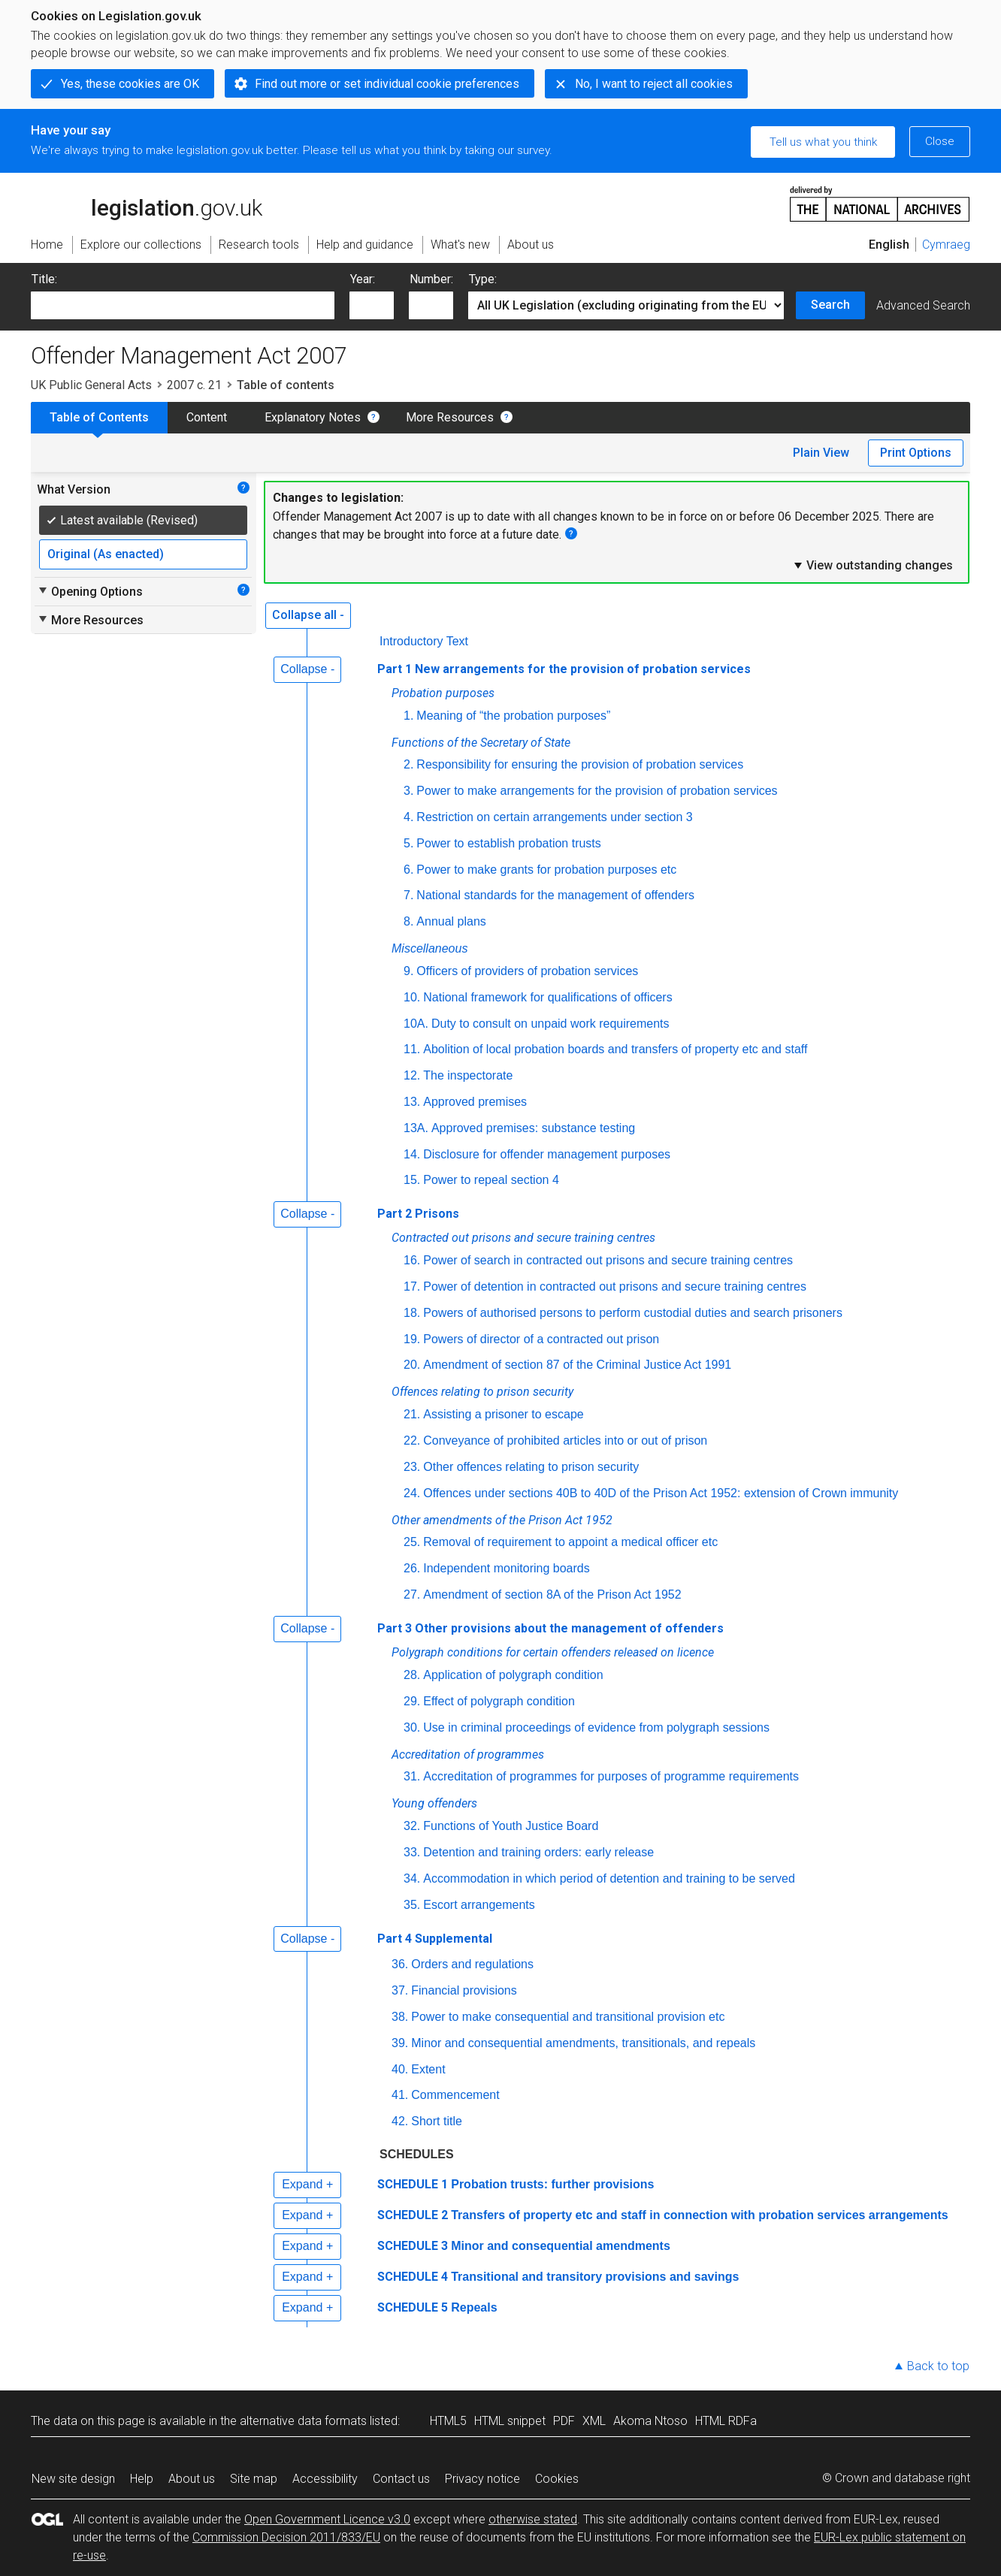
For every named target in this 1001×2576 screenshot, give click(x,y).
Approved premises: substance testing (533, 1128)
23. (412, 1466)
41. (400, 2094)
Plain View (821, 452)
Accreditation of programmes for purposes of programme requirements (611, 1776)
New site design (73, 2479)
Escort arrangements (479, 1904)
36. (400, 1964)
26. (412, 1568)
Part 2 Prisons (418, 1213)
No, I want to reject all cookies (654, 84)
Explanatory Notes (313, 417)
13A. (416, 1128)
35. (412, 1904)
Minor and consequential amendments (560, 2245)
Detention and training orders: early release (538, 1852)
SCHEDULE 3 (412, 2246)
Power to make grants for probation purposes (547, 869)
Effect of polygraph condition (499, 1701)
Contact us (401, 2479)
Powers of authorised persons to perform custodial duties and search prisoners (632, 1312)
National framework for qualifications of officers (547, 997)
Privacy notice (482, 2479)
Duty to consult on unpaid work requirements (550, 1023)
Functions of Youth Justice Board (510, 1826)
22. (412, 1440)
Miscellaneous (429, 948)
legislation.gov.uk (146, 203)
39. (400, 2043)
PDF (564, 2421)
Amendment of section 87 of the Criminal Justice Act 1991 (577, 1364)
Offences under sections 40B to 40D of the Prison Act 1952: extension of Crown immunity (660, 1493)
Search (830, 304)
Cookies (557, 2479)
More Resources (450, 417)
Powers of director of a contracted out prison (541, 1339)
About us (191, 2479)
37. (400, 1990)
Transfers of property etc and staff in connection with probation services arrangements (699, 2215)
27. (412, 1594)
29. (412, 1701)
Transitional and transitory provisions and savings (595, 2276)
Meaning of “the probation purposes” (513, 715)
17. (412, 1286)
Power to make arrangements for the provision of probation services (596, 790)
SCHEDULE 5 (412, 2307)
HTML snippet (510, 2421)
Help (141, 2479)
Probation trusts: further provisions (552, 2184)
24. (412, 1493)
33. (412, 1852)
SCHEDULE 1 (412, 2184)
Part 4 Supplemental (434, 1938)
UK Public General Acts (91, 385)
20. (412, 1364)
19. (412, 1339)
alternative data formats (303, 2421)
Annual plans (451, 921)
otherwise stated (532, 2519)
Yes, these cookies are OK (130, 84)
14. (412, 1154)
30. (412, 1727)
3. (408, 790)
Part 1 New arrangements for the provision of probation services (564, 669)
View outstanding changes (872, 564)
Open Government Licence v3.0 (327, 2519)
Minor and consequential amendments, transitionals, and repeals (583, 2043)
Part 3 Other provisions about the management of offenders (550, 1628)
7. (408, 895)
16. (412, 1260)
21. (412, 1414)
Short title (436, 2121)
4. (408, 817)
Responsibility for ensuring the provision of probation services (579, 764)
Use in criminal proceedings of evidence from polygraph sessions (596, 1727)
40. (400, 2069)
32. (412, 1826)
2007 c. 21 (194, 385)
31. (412, 1776)
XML (594, 2421)
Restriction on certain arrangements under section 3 (554, 817)
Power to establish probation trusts (508, 843)
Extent (428, 2069)
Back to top (938, 2366)
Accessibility (325, 2479)
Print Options (915, 452)
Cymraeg (946, 244)
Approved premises (475, 1101)
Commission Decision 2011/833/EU (286, 2537)
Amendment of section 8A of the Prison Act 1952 (552, 1594)
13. (412, 1101)
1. (408, 715)
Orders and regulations (472, 1964)
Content (206, 417)
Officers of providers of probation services (527, 971)
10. (412, 997)
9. (408, 971)
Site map (253, 2479)
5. (408, 843)
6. (408, 869)
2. (408, 764)
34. (412, 1878)
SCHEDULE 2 (412, 2215)
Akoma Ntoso (650, 2421)
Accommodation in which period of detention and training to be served (609, 1878)
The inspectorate (468, 1075)
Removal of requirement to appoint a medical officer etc (570, 1542)
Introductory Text (424, 641)
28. (412, 1675)
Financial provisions (464, 1990)
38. (400, 2016)
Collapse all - (308, 615)
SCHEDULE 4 (412, 2276)
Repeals (474, 2307)
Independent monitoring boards (506, 1568)
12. (412, 1075)
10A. (416, 1023)
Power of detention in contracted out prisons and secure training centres (614, 1286)
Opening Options (90, 591)
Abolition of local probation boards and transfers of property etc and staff (615, 1049)
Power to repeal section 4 (491, 1179)
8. (408, 921)
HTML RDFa (726, 2421)
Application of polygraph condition (513, 1675)
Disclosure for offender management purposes (546, 1154)
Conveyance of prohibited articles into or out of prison (565, 1440)
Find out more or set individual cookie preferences (387, 84)
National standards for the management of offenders (555, 895)
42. (400, 2121)
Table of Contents (99, 417)
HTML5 (448, 2421)
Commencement (455, 2094)
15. (412, 1179)
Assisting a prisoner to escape (503, 1414)
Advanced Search (923, 305)
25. (412, 1542)
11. (412, 1049)
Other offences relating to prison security (531, 1466)
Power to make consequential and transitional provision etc (567, 2016)
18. (412, 1312)
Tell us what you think (823, 142)
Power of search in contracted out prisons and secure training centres (608, 1260)
